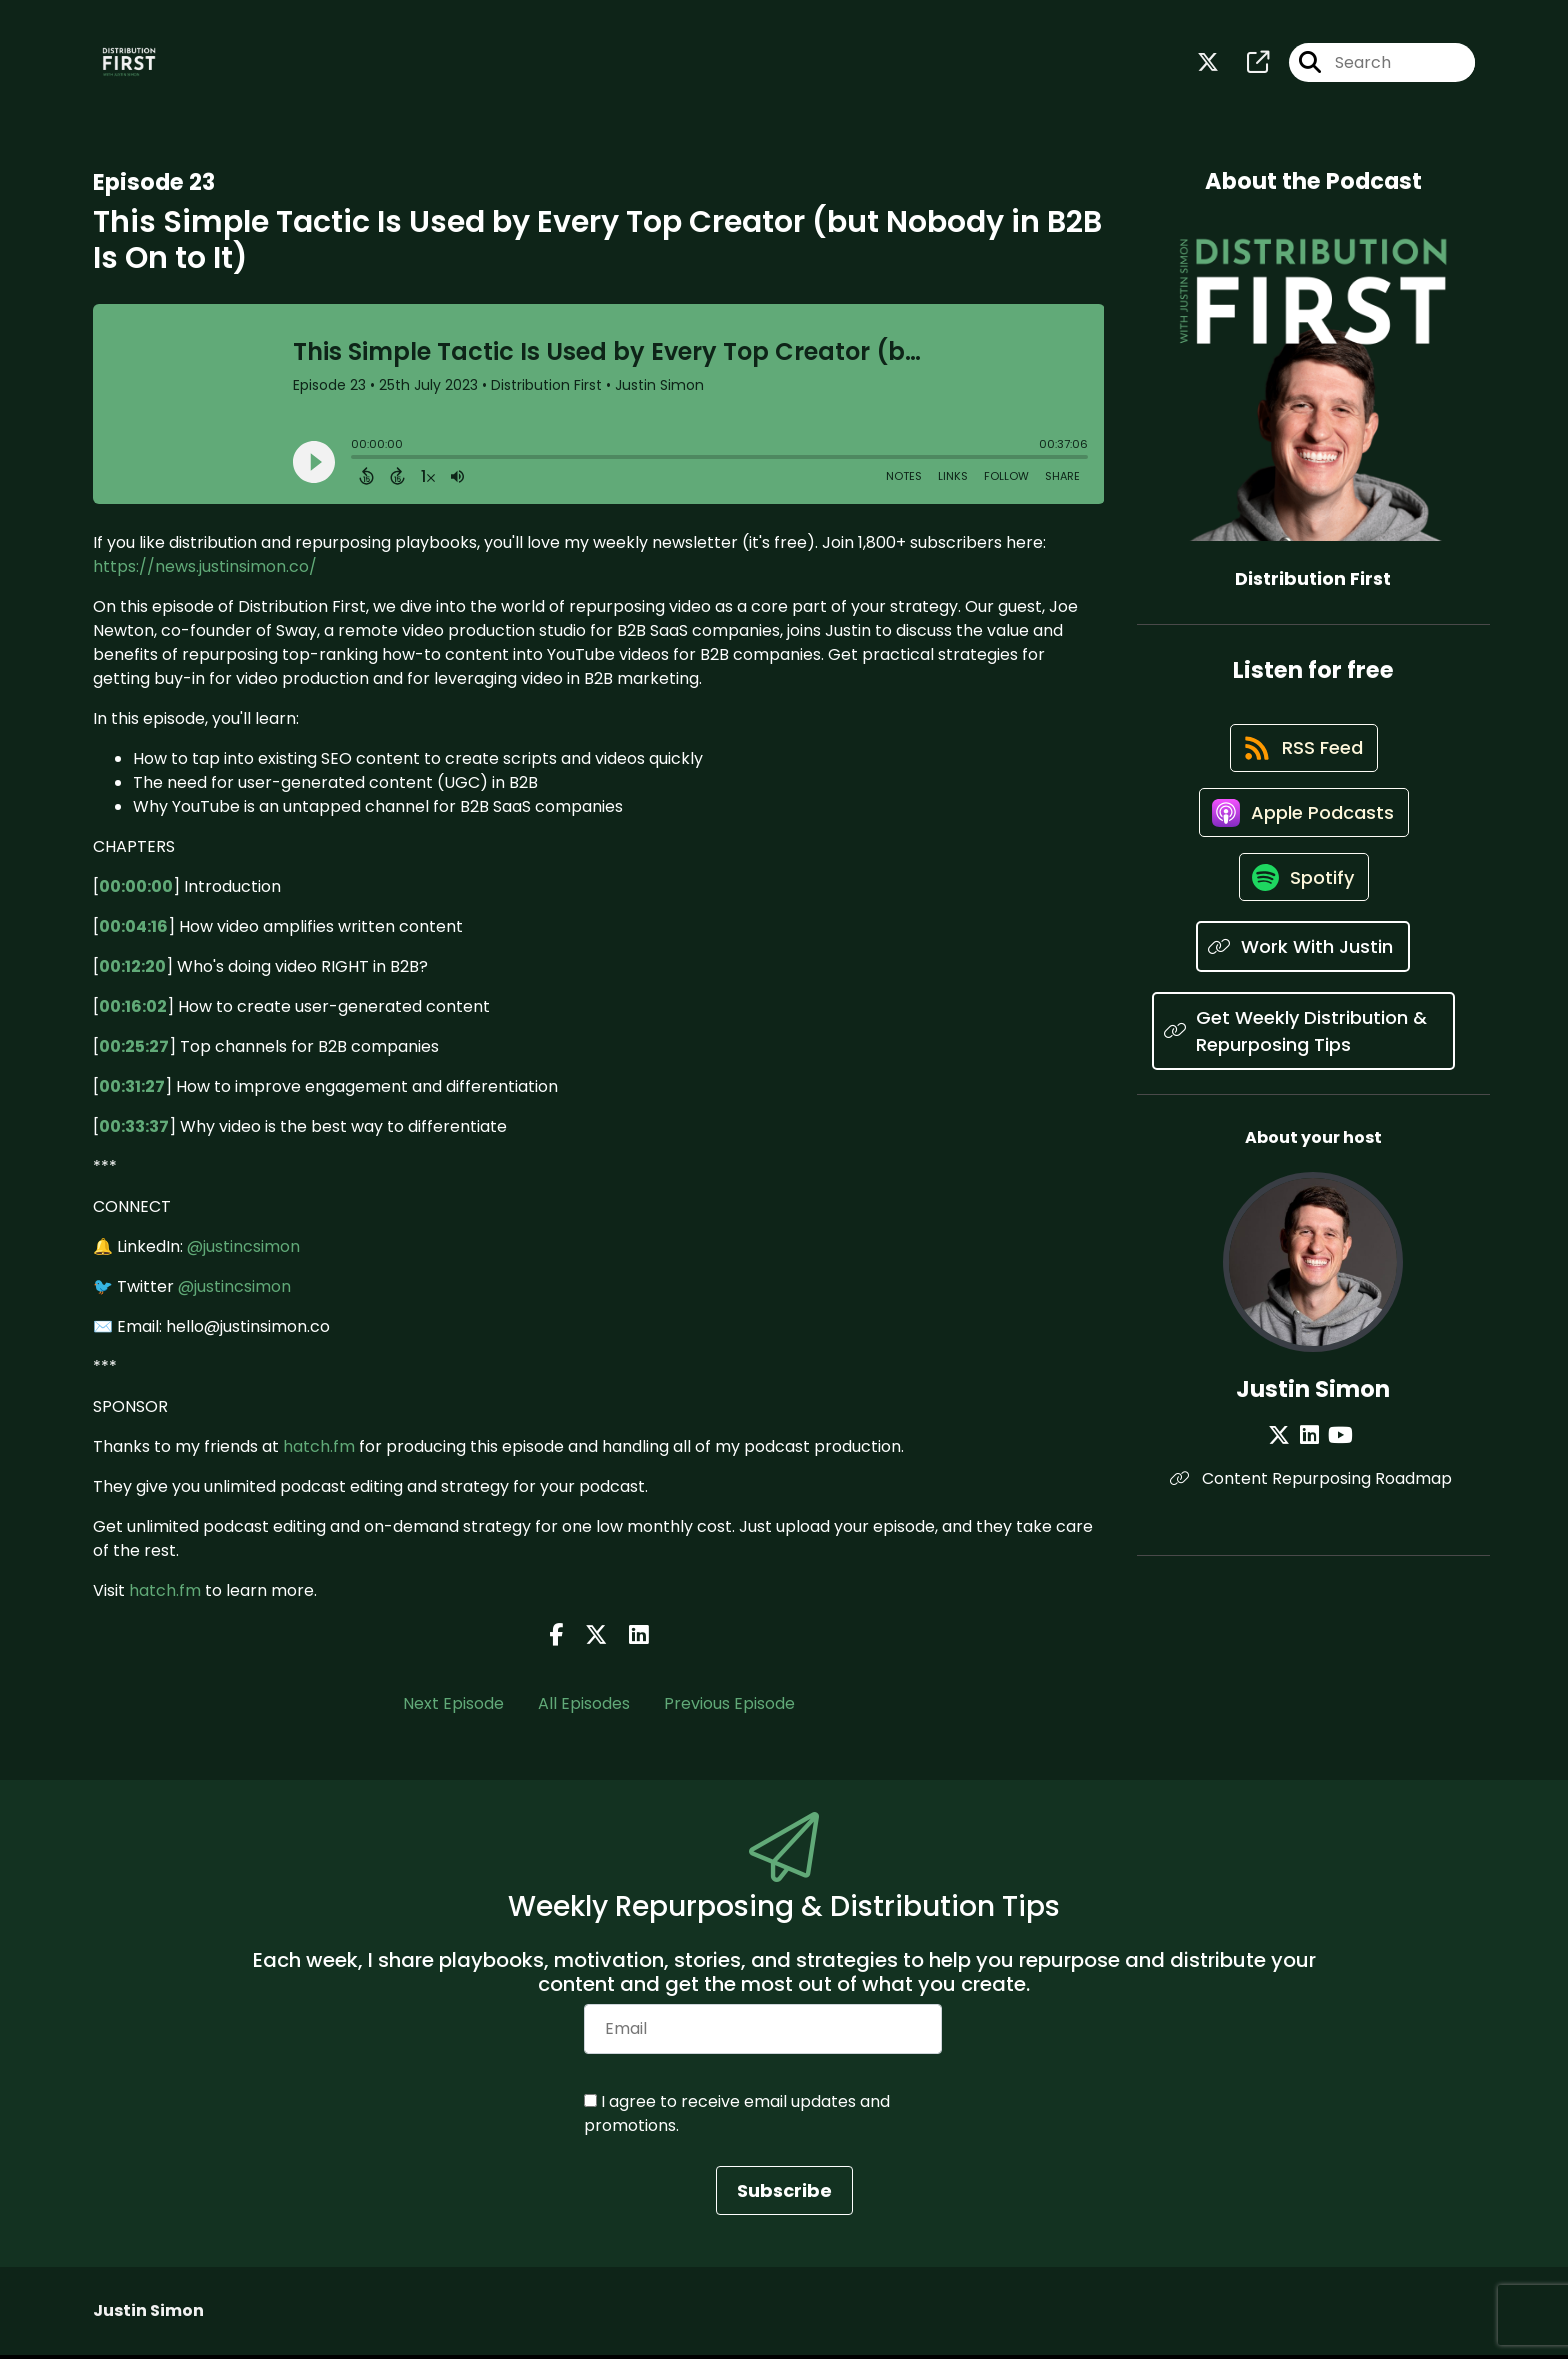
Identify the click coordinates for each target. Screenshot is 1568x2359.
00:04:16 (133, 930)
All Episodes (584, 1708)
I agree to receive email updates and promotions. (737, 2117)
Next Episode (453, 1708)
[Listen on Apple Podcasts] (1303, 830)
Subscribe (784, 2194)
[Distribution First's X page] (1208, 65)
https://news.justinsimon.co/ (205, 570)
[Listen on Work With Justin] (1303, 972)
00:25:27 (134, 1050)
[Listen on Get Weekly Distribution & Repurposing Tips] (1303, 1057)
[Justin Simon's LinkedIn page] (1311, 1460)
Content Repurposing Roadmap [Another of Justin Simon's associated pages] (1313, 1503)
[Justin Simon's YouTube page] (1337, 1460)
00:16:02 (133, 1010)
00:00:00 (136, 890)
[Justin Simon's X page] (1287, 1460)
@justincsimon (243, 1250)
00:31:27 (132, 1090)
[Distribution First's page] (1246, 65)
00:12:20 (132, 970)
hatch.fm (319, 1450)
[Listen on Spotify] (1303, 901)
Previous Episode (729, 1708)
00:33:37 (134, 1130)
